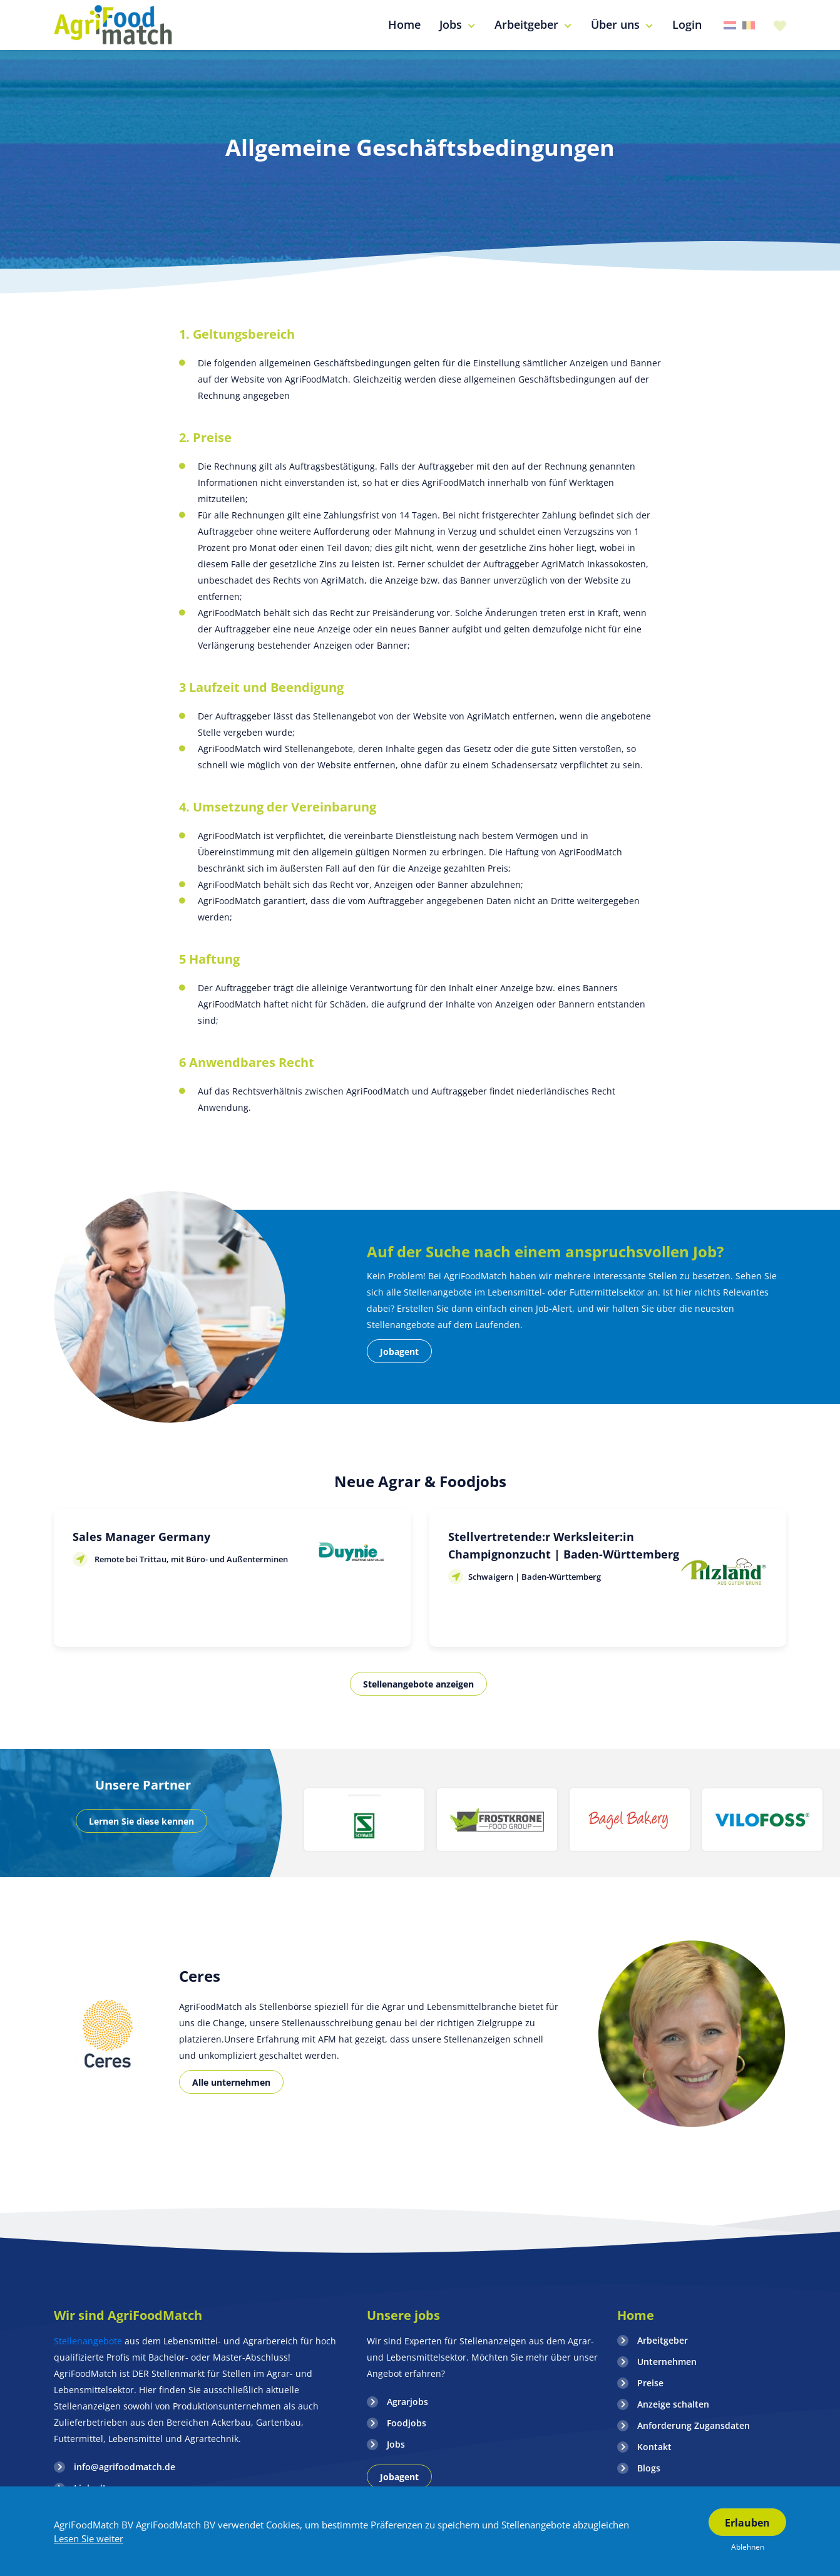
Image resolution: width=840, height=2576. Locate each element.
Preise (650, 2383)
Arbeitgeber (662, 2340)
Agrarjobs (407, 2402)
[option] (364, 1819)
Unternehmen (667, 2361)
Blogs (648, 2468)
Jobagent (399, 1352)
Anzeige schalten (673, 2404)
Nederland (730, 25)
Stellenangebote (89, 2341)
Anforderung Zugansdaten (693, 2425)
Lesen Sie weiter (88, 2538)
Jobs (396, 2444)
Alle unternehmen (231, 2082)
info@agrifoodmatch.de (124, 2467)
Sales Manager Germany (141, 1536)
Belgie (748, 25)
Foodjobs (406, 2423)
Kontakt (654, 2447)
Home (635, 2315)
